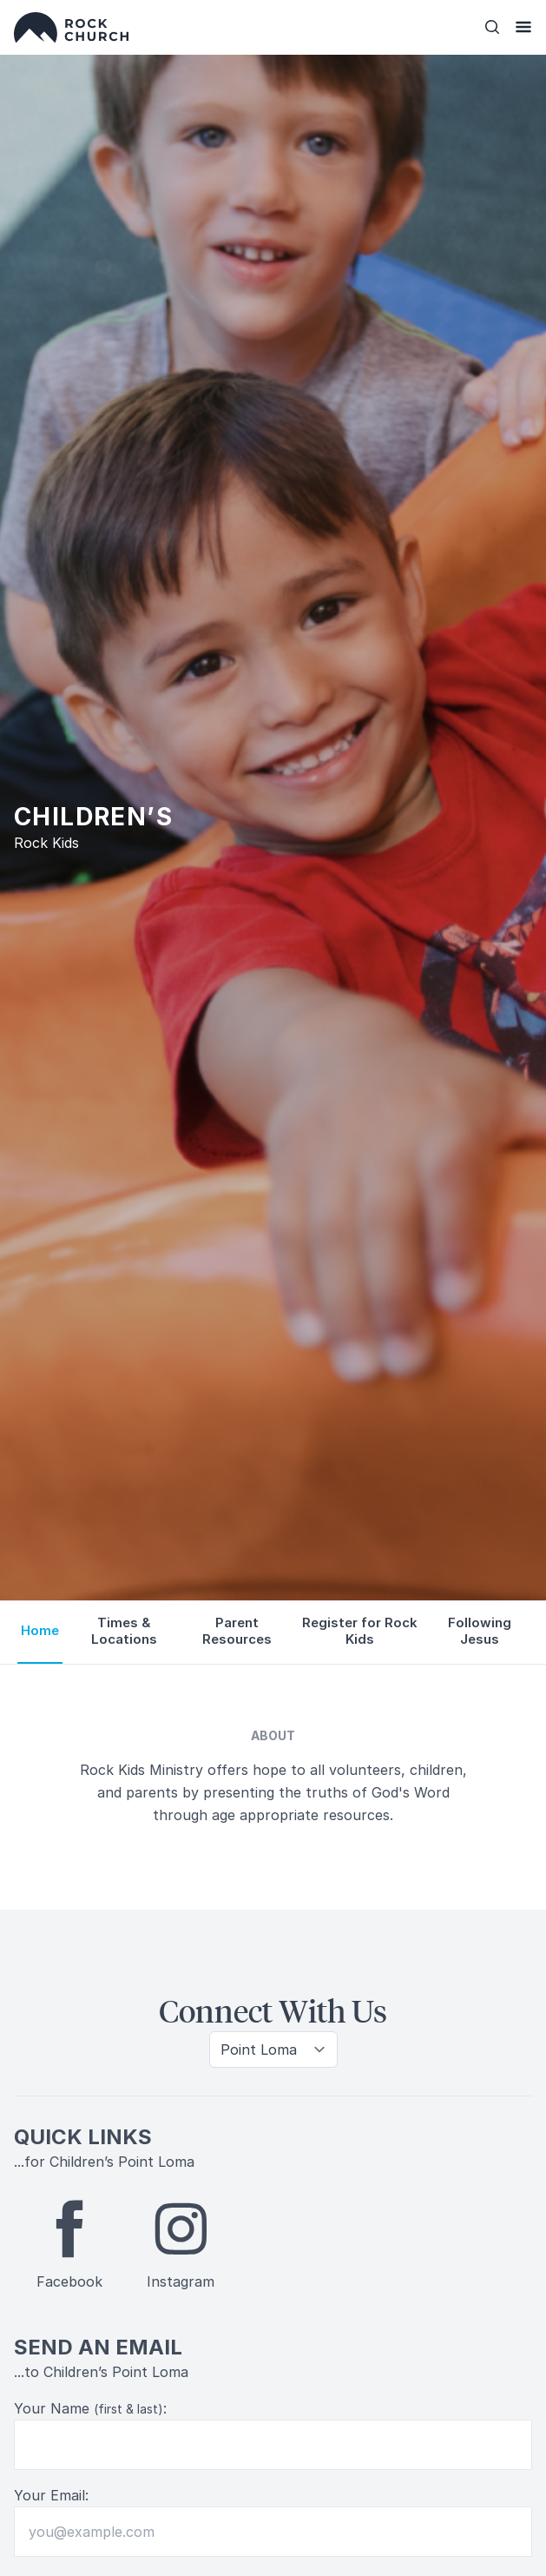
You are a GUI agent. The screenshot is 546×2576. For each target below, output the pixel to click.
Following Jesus (479, 1630)
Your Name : (90, 2408)
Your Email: (51, 2495)
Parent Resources (237, 1630)
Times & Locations (124, 1630)
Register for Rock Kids (360, 1630)
